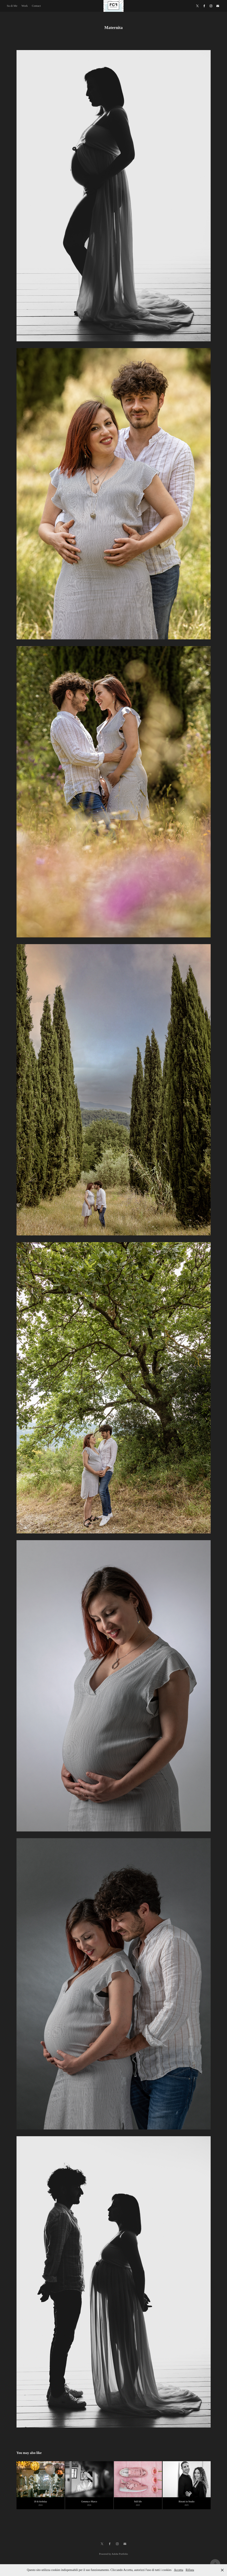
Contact (36, 5)
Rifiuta (190, 2570)
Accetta (178, 2570)
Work (24, 5)
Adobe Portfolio (120, 2554)
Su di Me (12, 5)
